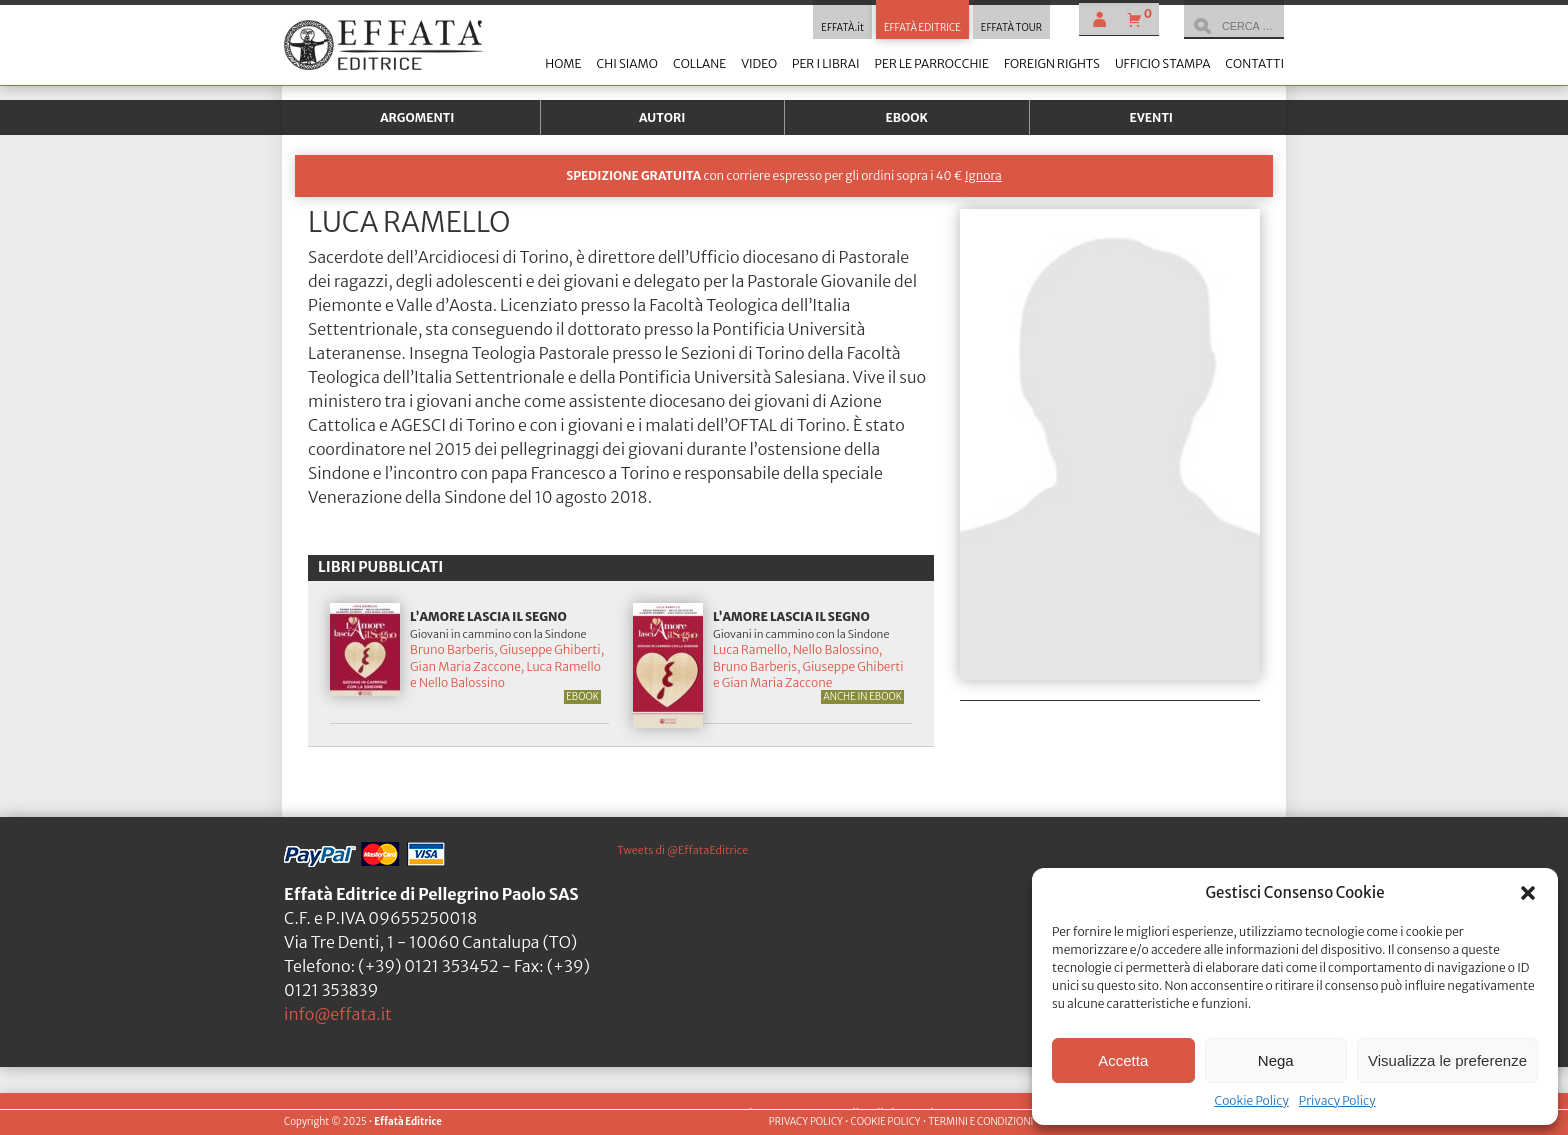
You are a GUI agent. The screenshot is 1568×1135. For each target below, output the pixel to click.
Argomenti (417, 117)
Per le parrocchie (932, 63)
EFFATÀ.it (842, 28)
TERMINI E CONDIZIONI (980, 1122)
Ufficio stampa (1162, 63)
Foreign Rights (1052, 63)
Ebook (907, 117)
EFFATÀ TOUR (1011, 28)
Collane (699, 63)
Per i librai (826, 63)
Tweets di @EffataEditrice (682, 850)
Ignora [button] (983, 175)
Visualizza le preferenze (1447, 1060)
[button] (1528, 893)
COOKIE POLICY (885, 1122)
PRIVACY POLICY (806, 1122)
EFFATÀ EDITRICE (922, 28)
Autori (662, 117)
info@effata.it (338, 1014)
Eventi (1151, 117)
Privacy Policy (1337, 1100)
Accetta (1123, 1060)
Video (759, 63)
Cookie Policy (1251, 1100)
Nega (1276, 1060)
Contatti (1254, 63)
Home (563, 63)
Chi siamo (626, 63)
